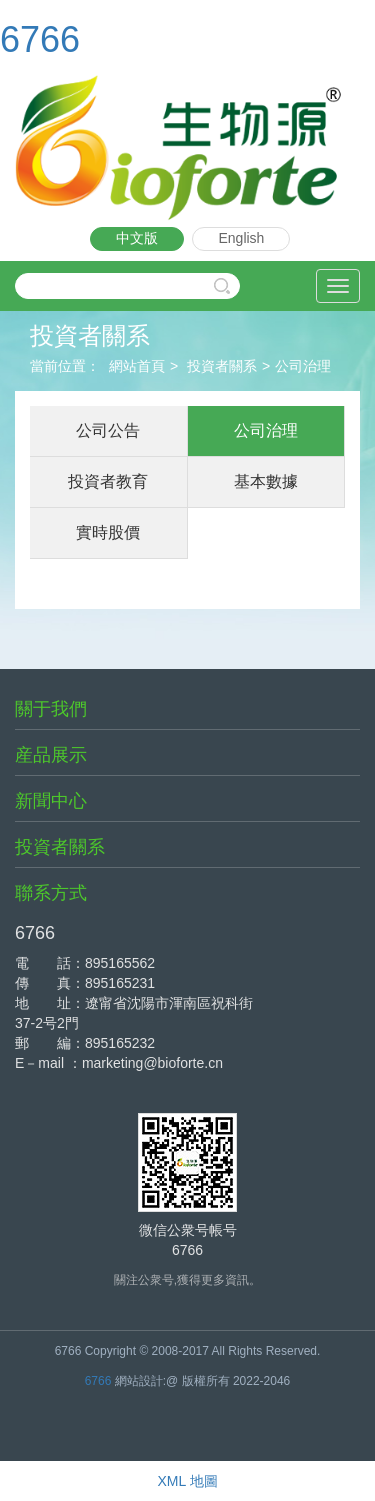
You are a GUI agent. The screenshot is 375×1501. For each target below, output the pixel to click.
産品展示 (51, 755)
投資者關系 (222, 366)
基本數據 (266, 481)
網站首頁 (137, 366)
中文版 (137, 238)
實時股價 (108, 532)
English (241, 238)
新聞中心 (51, 801)
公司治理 (303, 366)
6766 (40, 39)
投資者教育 (108, 481)
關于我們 (51, 709)
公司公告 (108, 430)
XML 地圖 (187, 1481)
